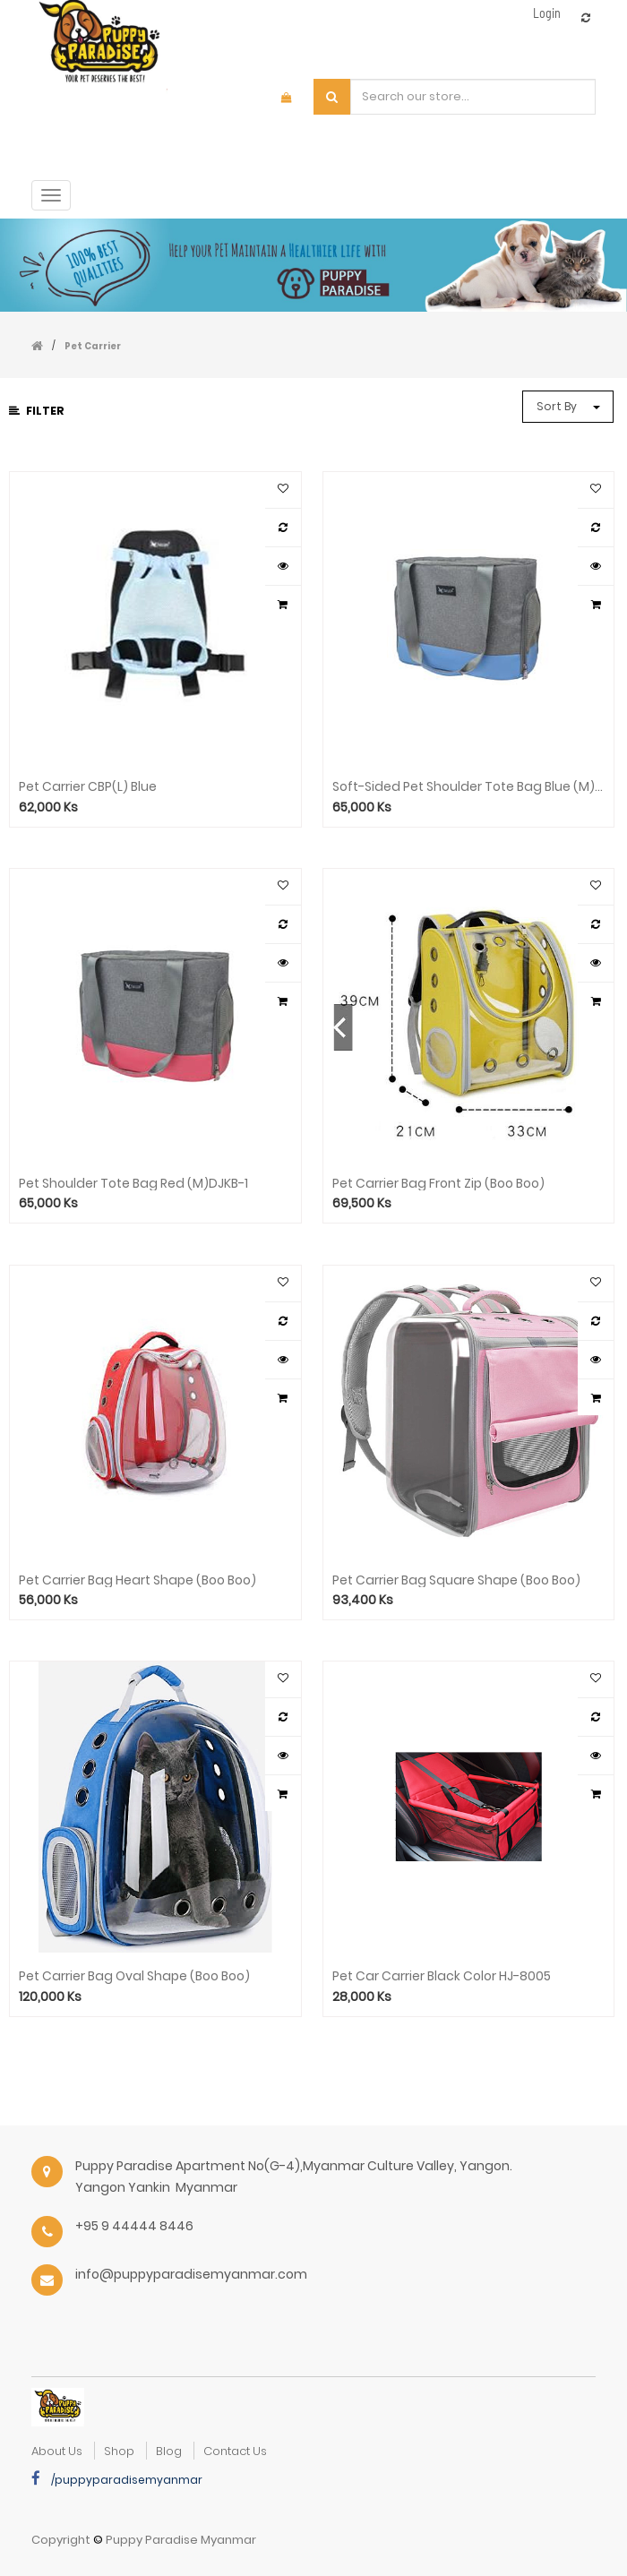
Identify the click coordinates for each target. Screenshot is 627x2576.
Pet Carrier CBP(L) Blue (88, 787)
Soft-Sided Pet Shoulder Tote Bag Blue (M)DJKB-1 (469, 787)
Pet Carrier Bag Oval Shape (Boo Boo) (134, 1976)
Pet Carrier (92, 346)
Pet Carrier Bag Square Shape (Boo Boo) (456, 1580)
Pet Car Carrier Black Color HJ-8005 (441, 1976)
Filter (36, 410)
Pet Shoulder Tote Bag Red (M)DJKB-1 (133, 1183)
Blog (169, 2451)
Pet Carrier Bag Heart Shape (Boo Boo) (137, 1580)
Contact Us (235, 2451)
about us (56, 2451)
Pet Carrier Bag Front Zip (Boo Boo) (438, 1183)
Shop (119, 2451)
